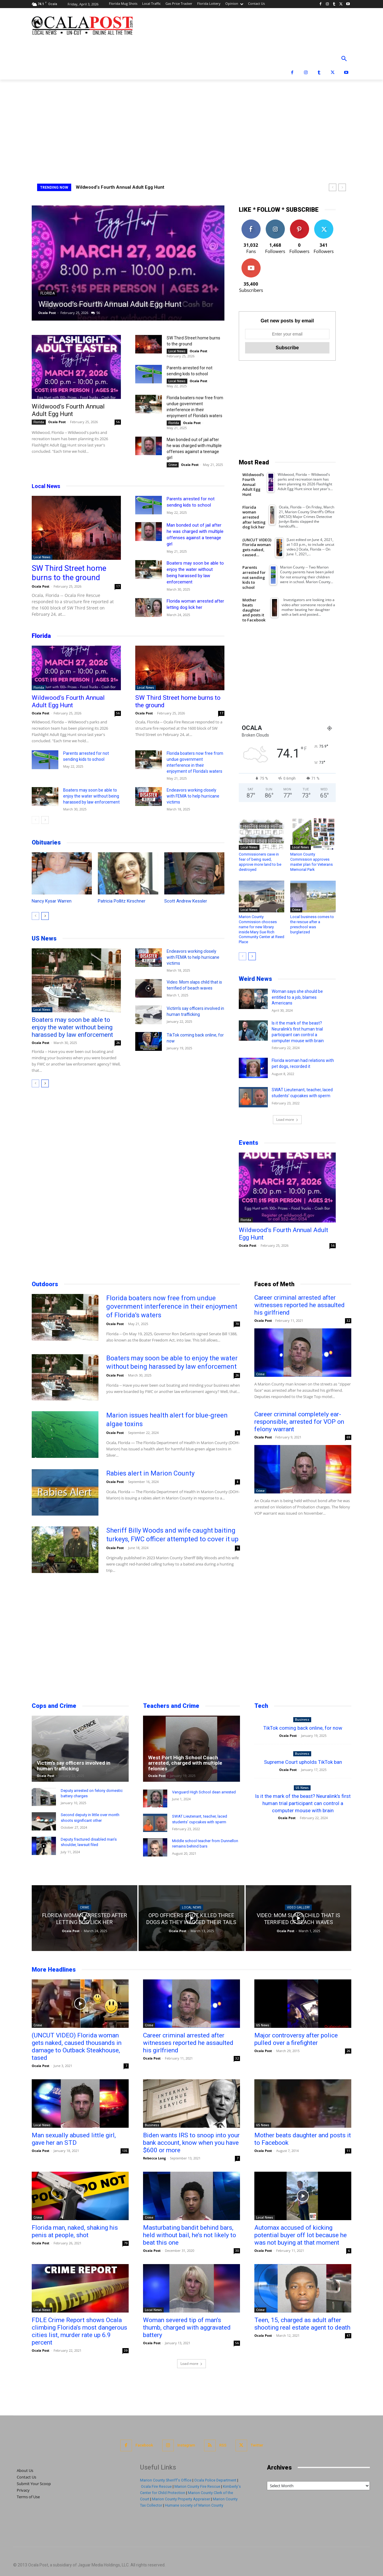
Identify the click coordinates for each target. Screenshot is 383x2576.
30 (237, 2251)
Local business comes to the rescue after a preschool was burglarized (312, 924)
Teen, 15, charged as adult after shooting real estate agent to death (302, 2323)
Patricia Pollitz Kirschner (121, 901)
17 (118, 586)
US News (44, 938)
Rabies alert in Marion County (150, 1473)
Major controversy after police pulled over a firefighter (296, 2039)
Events (248, 1142)
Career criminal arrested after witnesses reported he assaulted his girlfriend (299, 1305)
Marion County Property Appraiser (181, 2499)
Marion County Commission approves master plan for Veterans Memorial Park (311, 862)
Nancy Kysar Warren (52, 901)
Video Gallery (298, 1907)
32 (348, 1321)
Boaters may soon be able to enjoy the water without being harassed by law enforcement (91, 796)
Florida (47, 293)
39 (125, 2350)
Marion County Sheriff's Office (166, 2480)
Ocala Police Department (215, 2480)
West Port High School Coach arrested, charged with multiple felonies (185, 1763)
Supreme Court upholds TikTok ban (303, 1762)
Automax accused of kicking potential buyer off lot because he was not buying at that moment (300, 2235)
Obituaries (46, 842)
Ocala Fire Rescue (156, 2486)
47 (348, 2335)
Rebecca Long (154, 2158)
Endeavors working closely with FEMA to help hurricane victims (193, 796)
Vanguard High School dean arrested (204, 1792)
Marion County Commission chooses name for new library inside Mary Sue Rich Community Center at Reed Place (261, 929)
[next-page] (45, 820)
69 (348, 1437)
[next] (342, 187)
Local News (177, 351)
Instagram (186, 2445)
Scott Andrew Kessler (185, 901)
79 (125, 2243)
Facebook (144, 2445)
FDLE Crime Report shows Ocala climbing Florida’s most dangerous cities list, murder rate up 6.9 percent (79, 2331)
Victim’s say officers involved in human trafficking (73, 1766)
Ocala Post (47, 312)
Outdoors (45, 1284)
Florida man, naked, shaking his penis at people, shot (75, 2231)
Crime (172, 465)
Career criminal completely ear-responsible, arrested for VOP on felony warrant (299, 1422)
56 (98, 312)
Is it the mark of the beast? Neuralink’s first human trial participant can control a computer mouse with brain (303, 1803)
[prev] (332, 187)
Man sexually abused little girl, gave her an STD (74, 2139)
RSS (223, 2445)
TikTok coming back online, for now (302, 1728)
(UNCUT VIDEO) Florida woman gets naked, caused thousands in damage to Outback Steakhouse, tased (76, 2046)
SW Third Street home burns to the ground (69, 573)
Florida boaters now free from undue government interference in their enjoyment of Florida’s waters (171, 1306)
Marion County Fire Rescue (197, 2486)
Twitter (257, 2445)
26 (118, 1043)
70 (237, 1324)
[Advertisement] (191, 124)
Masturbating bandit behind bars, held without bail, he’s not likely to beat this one (189, 2235)
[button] (344, 59)
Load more (287, 1119)
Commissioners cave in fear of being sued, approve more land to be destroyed (260, 862)
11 (348, 2151)
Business (302, 1719)
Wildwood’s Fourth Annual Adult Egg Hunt (120, 187)
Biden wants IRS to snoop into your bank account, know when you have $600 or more (191, 2143)
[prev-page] (35, 820)
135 (124, 2151)
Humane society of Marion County (194, 2505)
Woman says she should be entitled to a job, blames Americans (297, 997)
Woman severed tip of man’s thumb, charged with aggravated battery (187, 2327)
